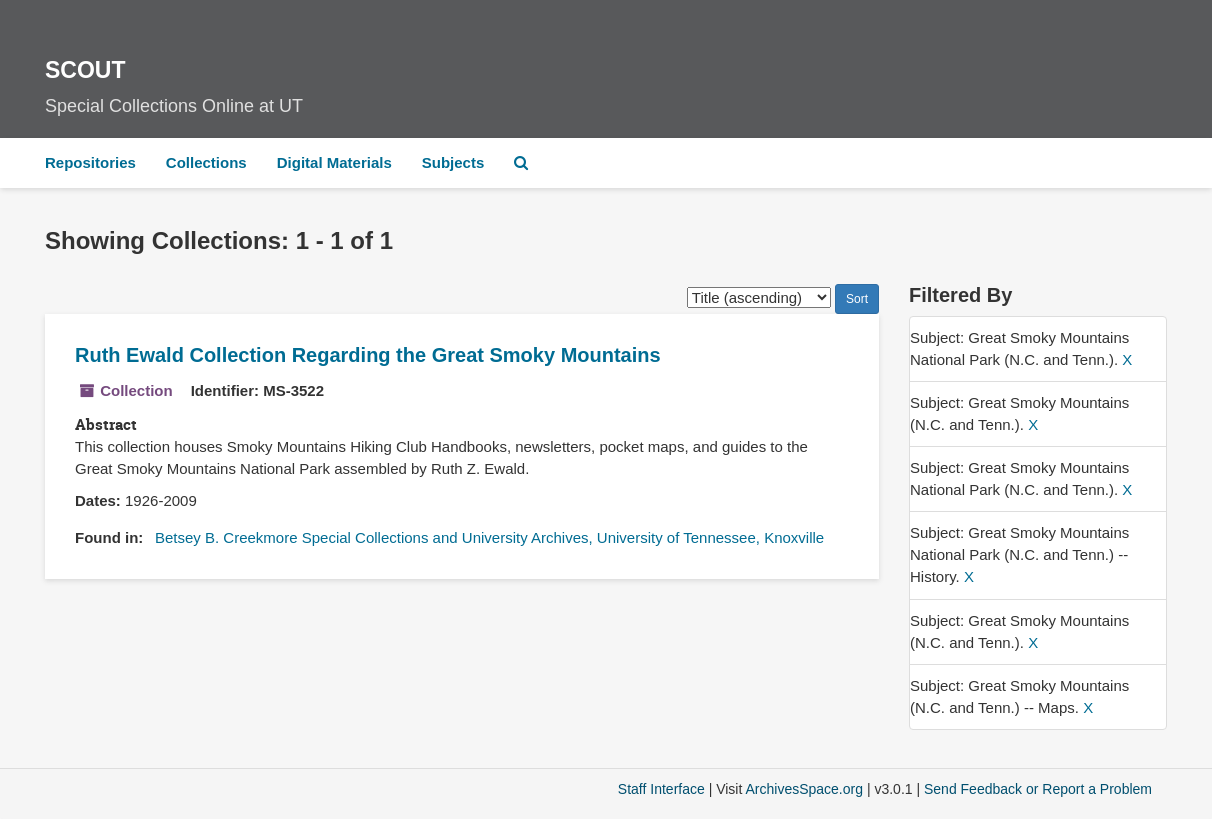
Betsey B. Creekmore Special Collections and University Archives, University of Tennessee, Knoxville (489, 537)
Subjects (453, 162)
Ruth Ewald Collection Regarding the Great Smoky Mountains (368, 355)
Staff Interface (661, 789)
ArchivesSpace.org (804, 789)
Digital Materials (334, 162)
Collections (206, 162)
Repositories (90, 162)
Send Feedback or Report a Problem (1038, 789)
